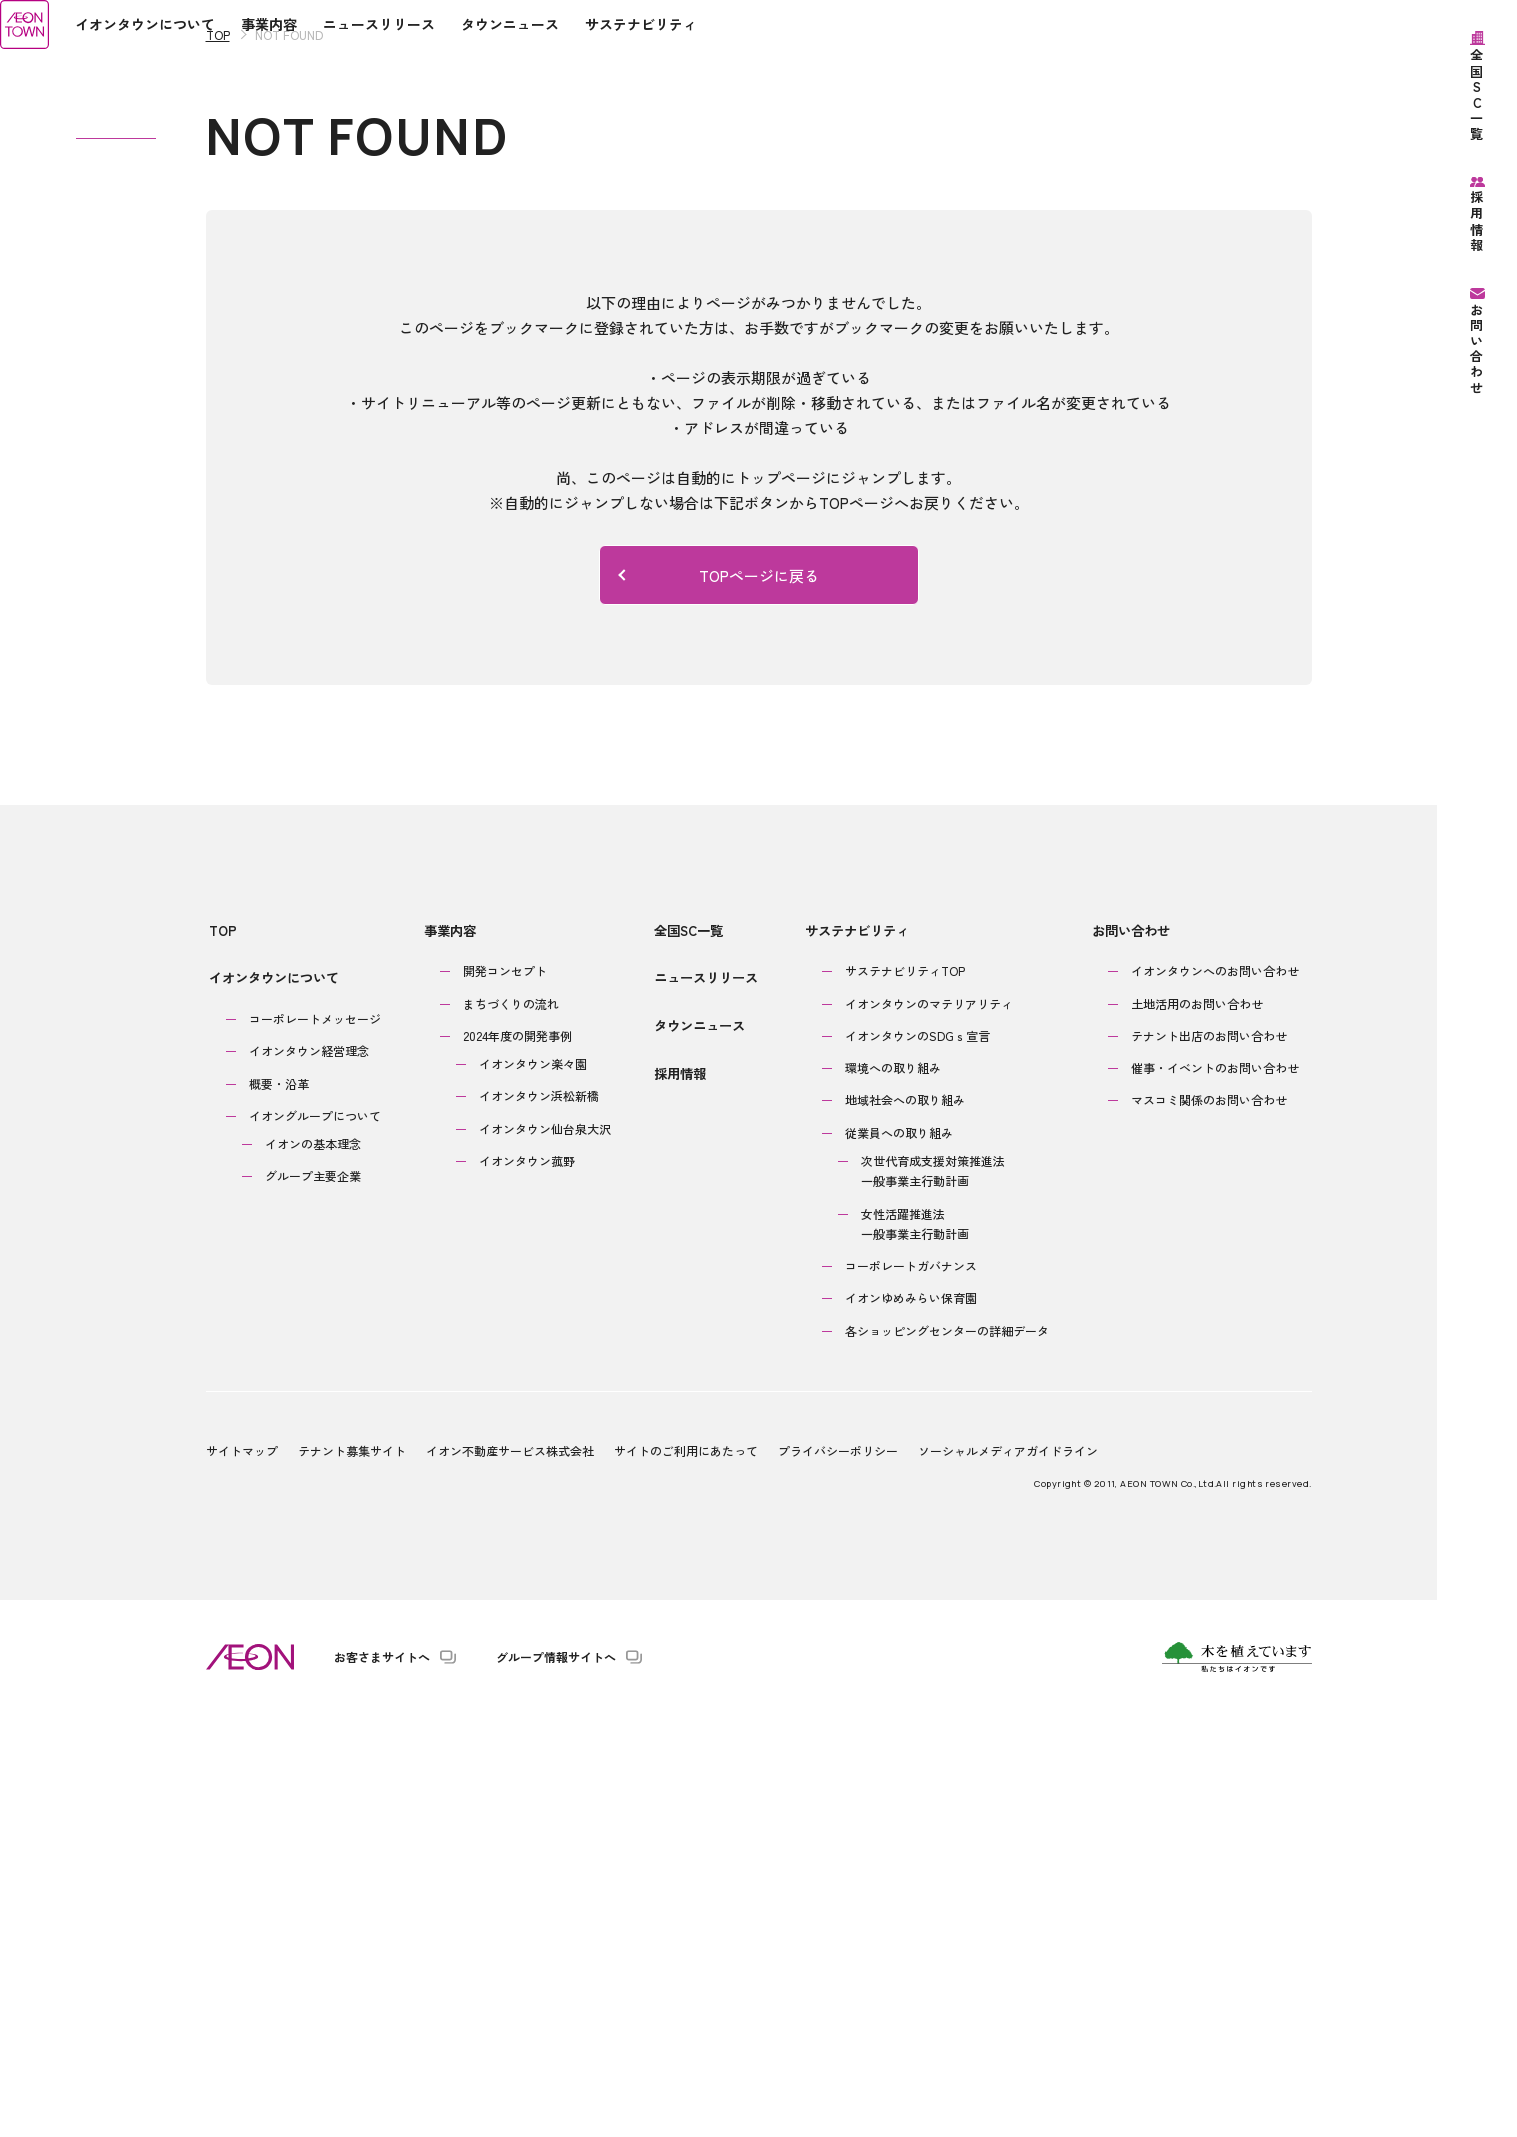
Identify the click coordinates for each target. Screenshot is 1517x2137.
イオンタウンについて (271, 1399)
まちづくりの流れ (513, 1422)
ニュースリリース (706, 1399)
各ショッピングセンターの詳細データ (944, 1749)
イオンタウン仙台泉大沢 (547, 1547)
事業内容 (448, 1355)
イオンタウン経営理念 (309, 1466)
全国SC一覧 (688, 1355)
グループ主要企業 (313, 1591)
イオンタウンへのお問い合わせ (1214, 1389)
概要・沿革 (279, 1498)
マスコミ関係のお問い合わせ (1208, 1519)
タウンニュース (699, 1444)
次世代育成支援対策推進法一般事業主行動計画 (930, 1589)
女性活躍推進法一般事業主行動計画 (912, 1642)
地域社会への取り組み (902, 1519)
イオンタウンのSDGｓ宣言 (914, 1454)
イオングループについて (315, 1531)
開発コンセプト (507, 1389)
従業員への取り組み (896, 1551)
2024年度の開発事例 (519, 1454)
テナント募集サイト (352, 1869)
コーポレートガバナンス (908, 1684)
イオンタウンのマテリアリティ (926, 1422)
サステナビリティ (851, 1355)
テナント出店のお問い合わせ (1208, 1454)
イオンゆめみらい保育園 (908, 1717)
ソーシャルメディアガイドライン (1008, 1869)
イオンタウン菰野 (529, 1579)
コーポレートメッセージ (315, 1434)
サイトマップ (242, 1869)
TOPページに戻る (718, 1005)
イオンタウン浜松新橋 (541, 1515)
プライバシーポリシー (838, 1869)
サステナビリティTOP (902, 1389)
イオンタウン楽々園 (535, 1482)
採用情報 (680, 1488)
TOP (218, 465)
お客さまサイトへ (382, 2076)
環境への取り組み (890, 1486)
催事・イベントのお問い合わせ (1214, 1486)
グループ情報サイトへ (556, 2076)
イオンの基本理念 (313, 1559)
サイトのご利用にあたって (686, 1869)
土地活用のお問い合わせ (1196, 1422)
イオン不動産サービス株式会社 (510, 1869)
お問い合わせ (1126, 1355)
